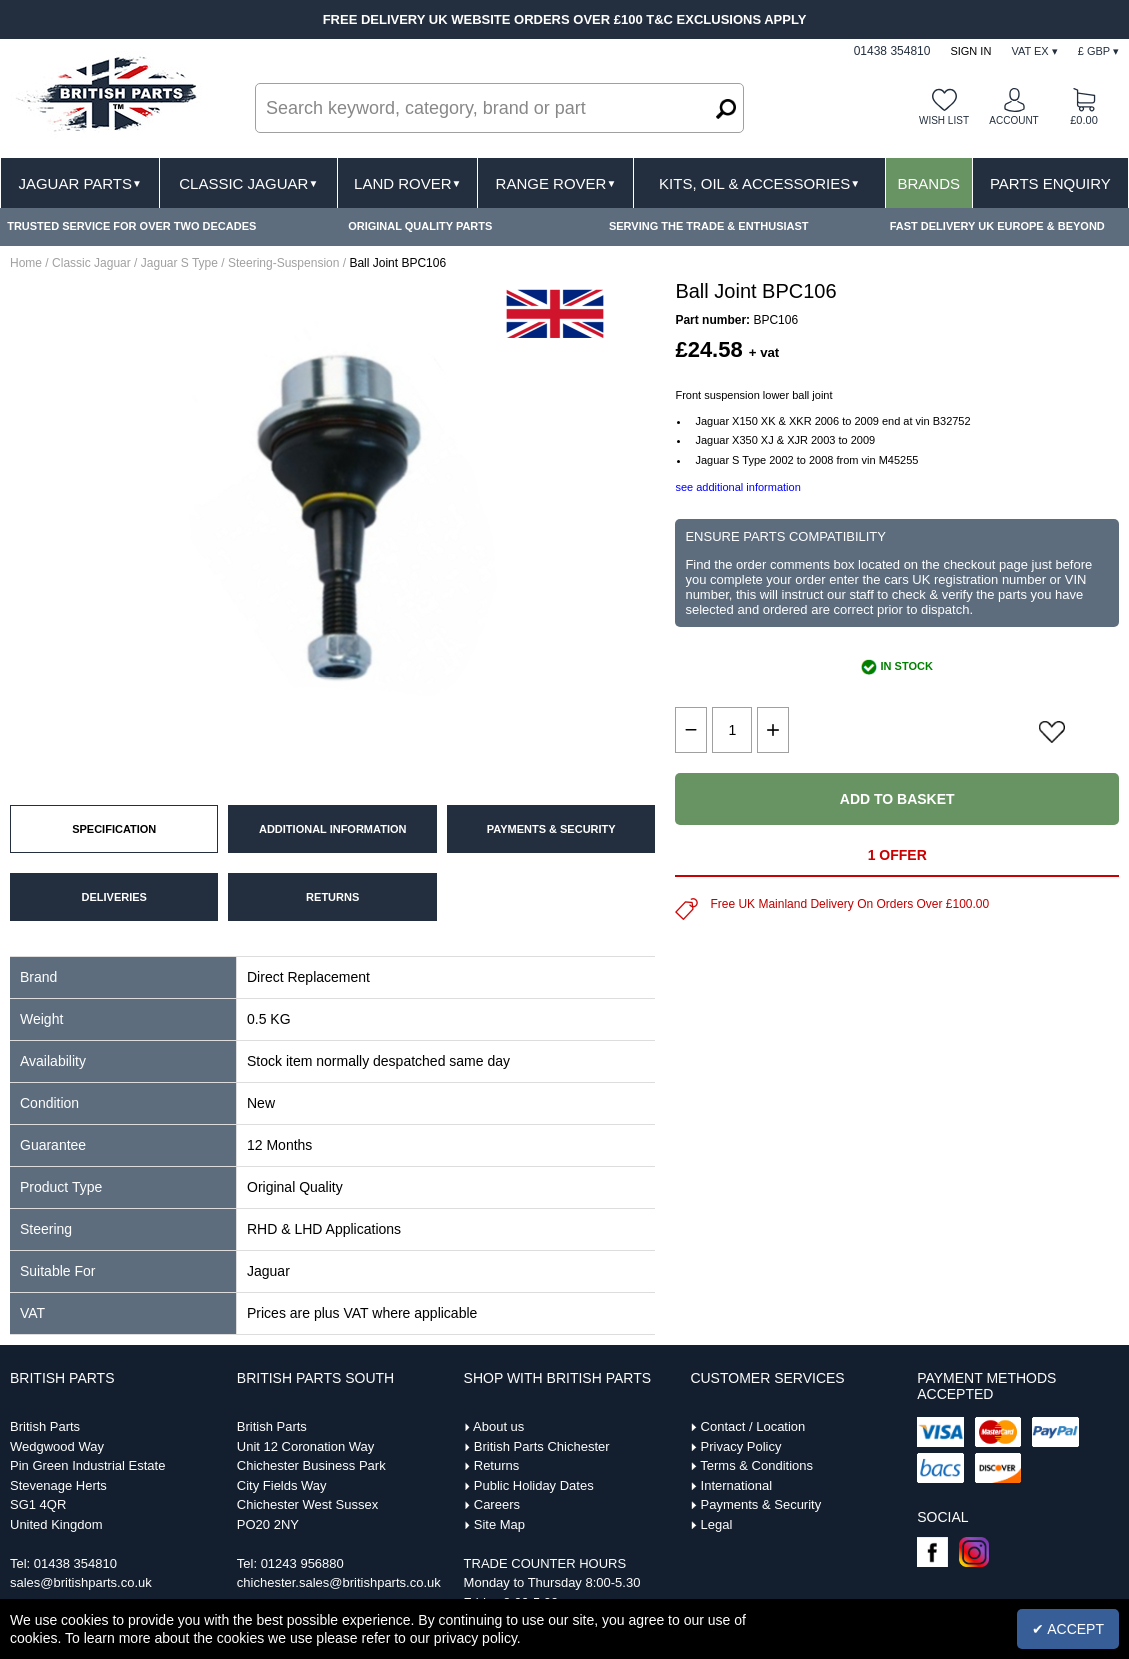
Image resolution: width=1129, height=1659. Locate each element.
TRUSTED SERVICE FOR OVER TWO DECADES (131, 226)
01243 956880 (302, 1563)
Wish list (944, 120)
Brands (929, 183)
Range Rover (556, 183)
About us (498, 1426)
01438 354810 (75, 1563)
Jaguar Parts (80, 183)
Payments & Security (761, 1504)
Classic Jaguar (248, 183)
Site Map (499, 1524)
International (737, 1485)
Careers (497, 1504)
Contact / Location (753, 1426)
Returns (497, 1465)
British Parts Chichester (542, 1446)
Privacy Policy (741, 1446)
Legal (717, 1524)
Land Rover (407, 183)
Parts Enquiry (1050, 183)
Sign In (970, 51)
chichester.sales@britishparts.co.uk (339, 1582)
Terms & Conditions (756, 1465)
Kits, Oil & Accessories (759, 183)
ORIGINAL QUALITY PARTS (420, 226)
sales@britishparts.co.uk (81, 1582)
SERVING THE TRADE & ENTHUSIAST (709, 226)
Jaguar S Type (179, 263)
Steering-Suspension (283, 263)
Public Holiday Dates (534, 1485)
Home (26, 263)
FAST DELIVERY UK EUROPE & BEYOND (997, 226)
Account (1013, 120)
